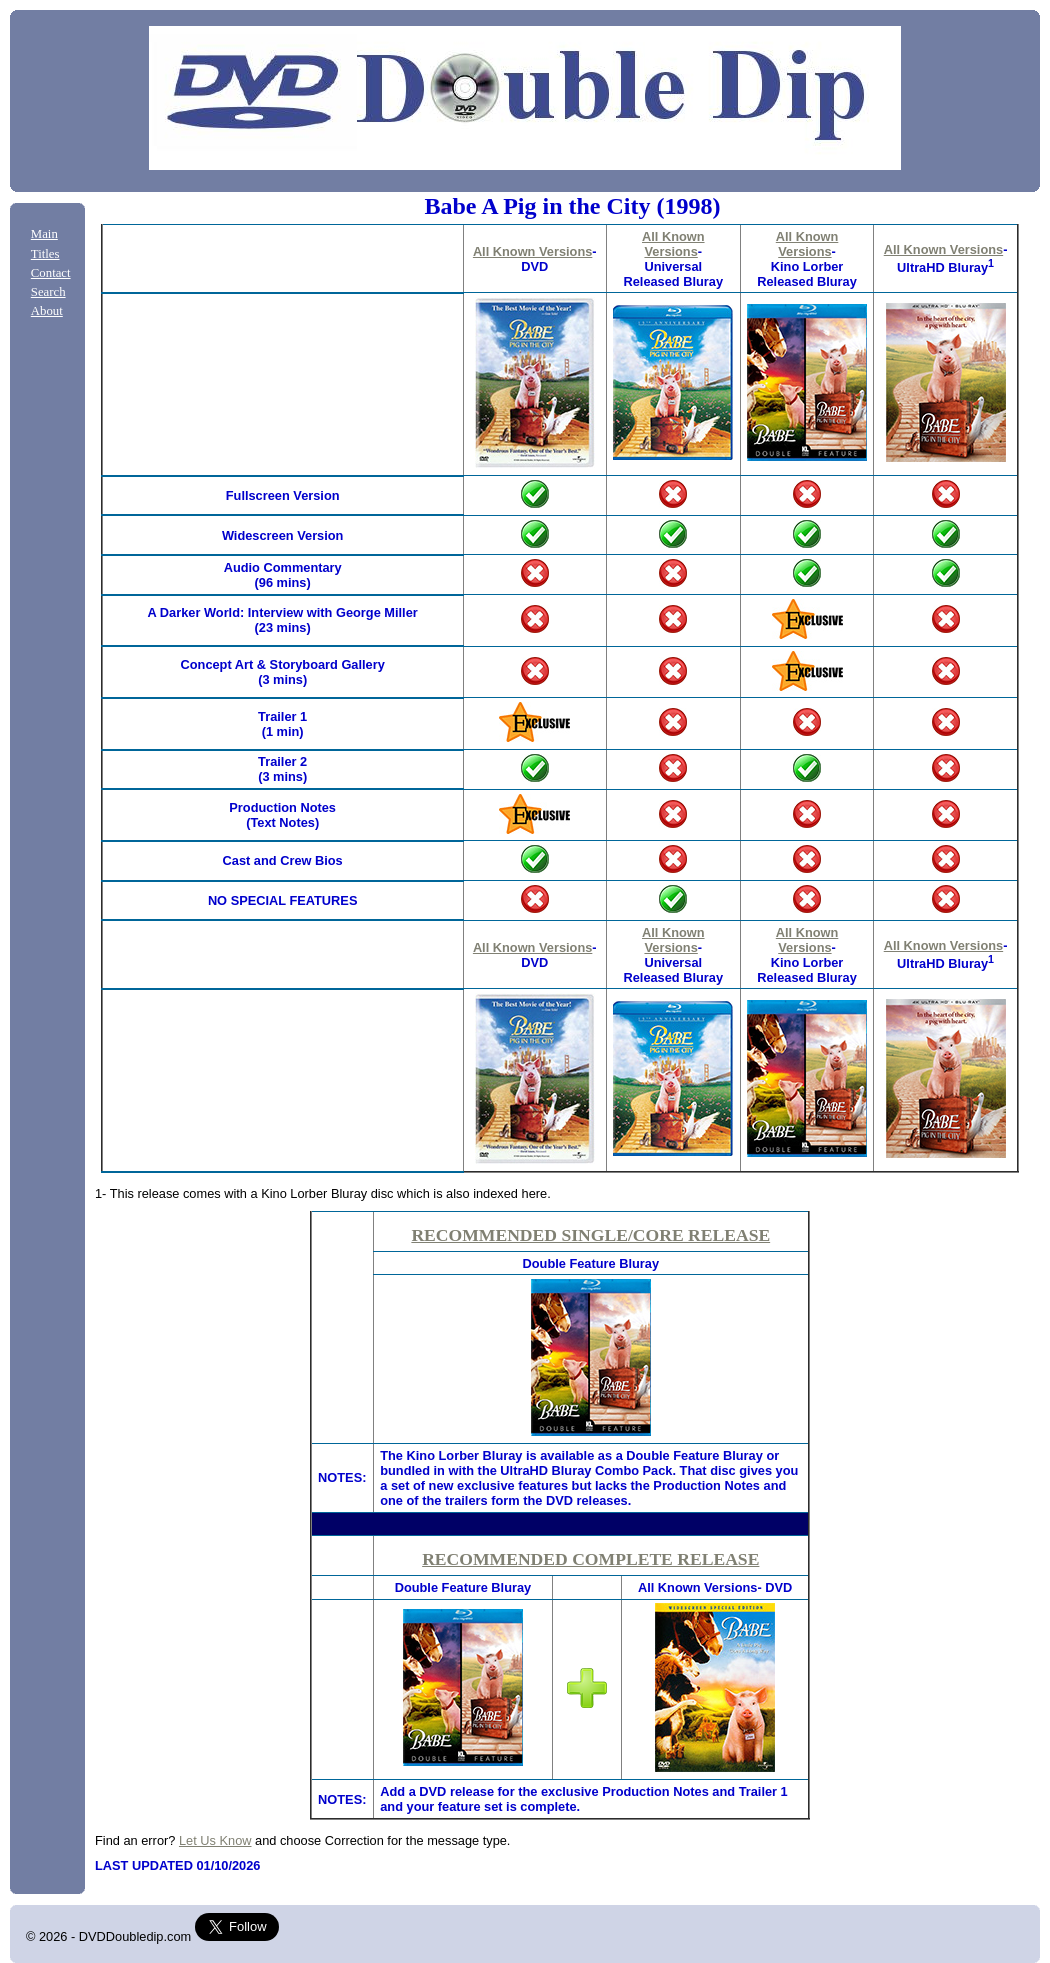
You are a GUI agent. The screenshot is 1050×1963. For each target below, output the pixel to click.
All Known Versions (532, 251)
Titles (45, 254)
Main (44, 234)
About (47, 311)
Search (48, 292)
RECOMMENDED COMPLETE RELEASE (590, 1559)
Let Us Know (215, 1840)
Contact (51, 273)
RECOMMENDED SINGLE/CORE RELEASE (590, 1235)
